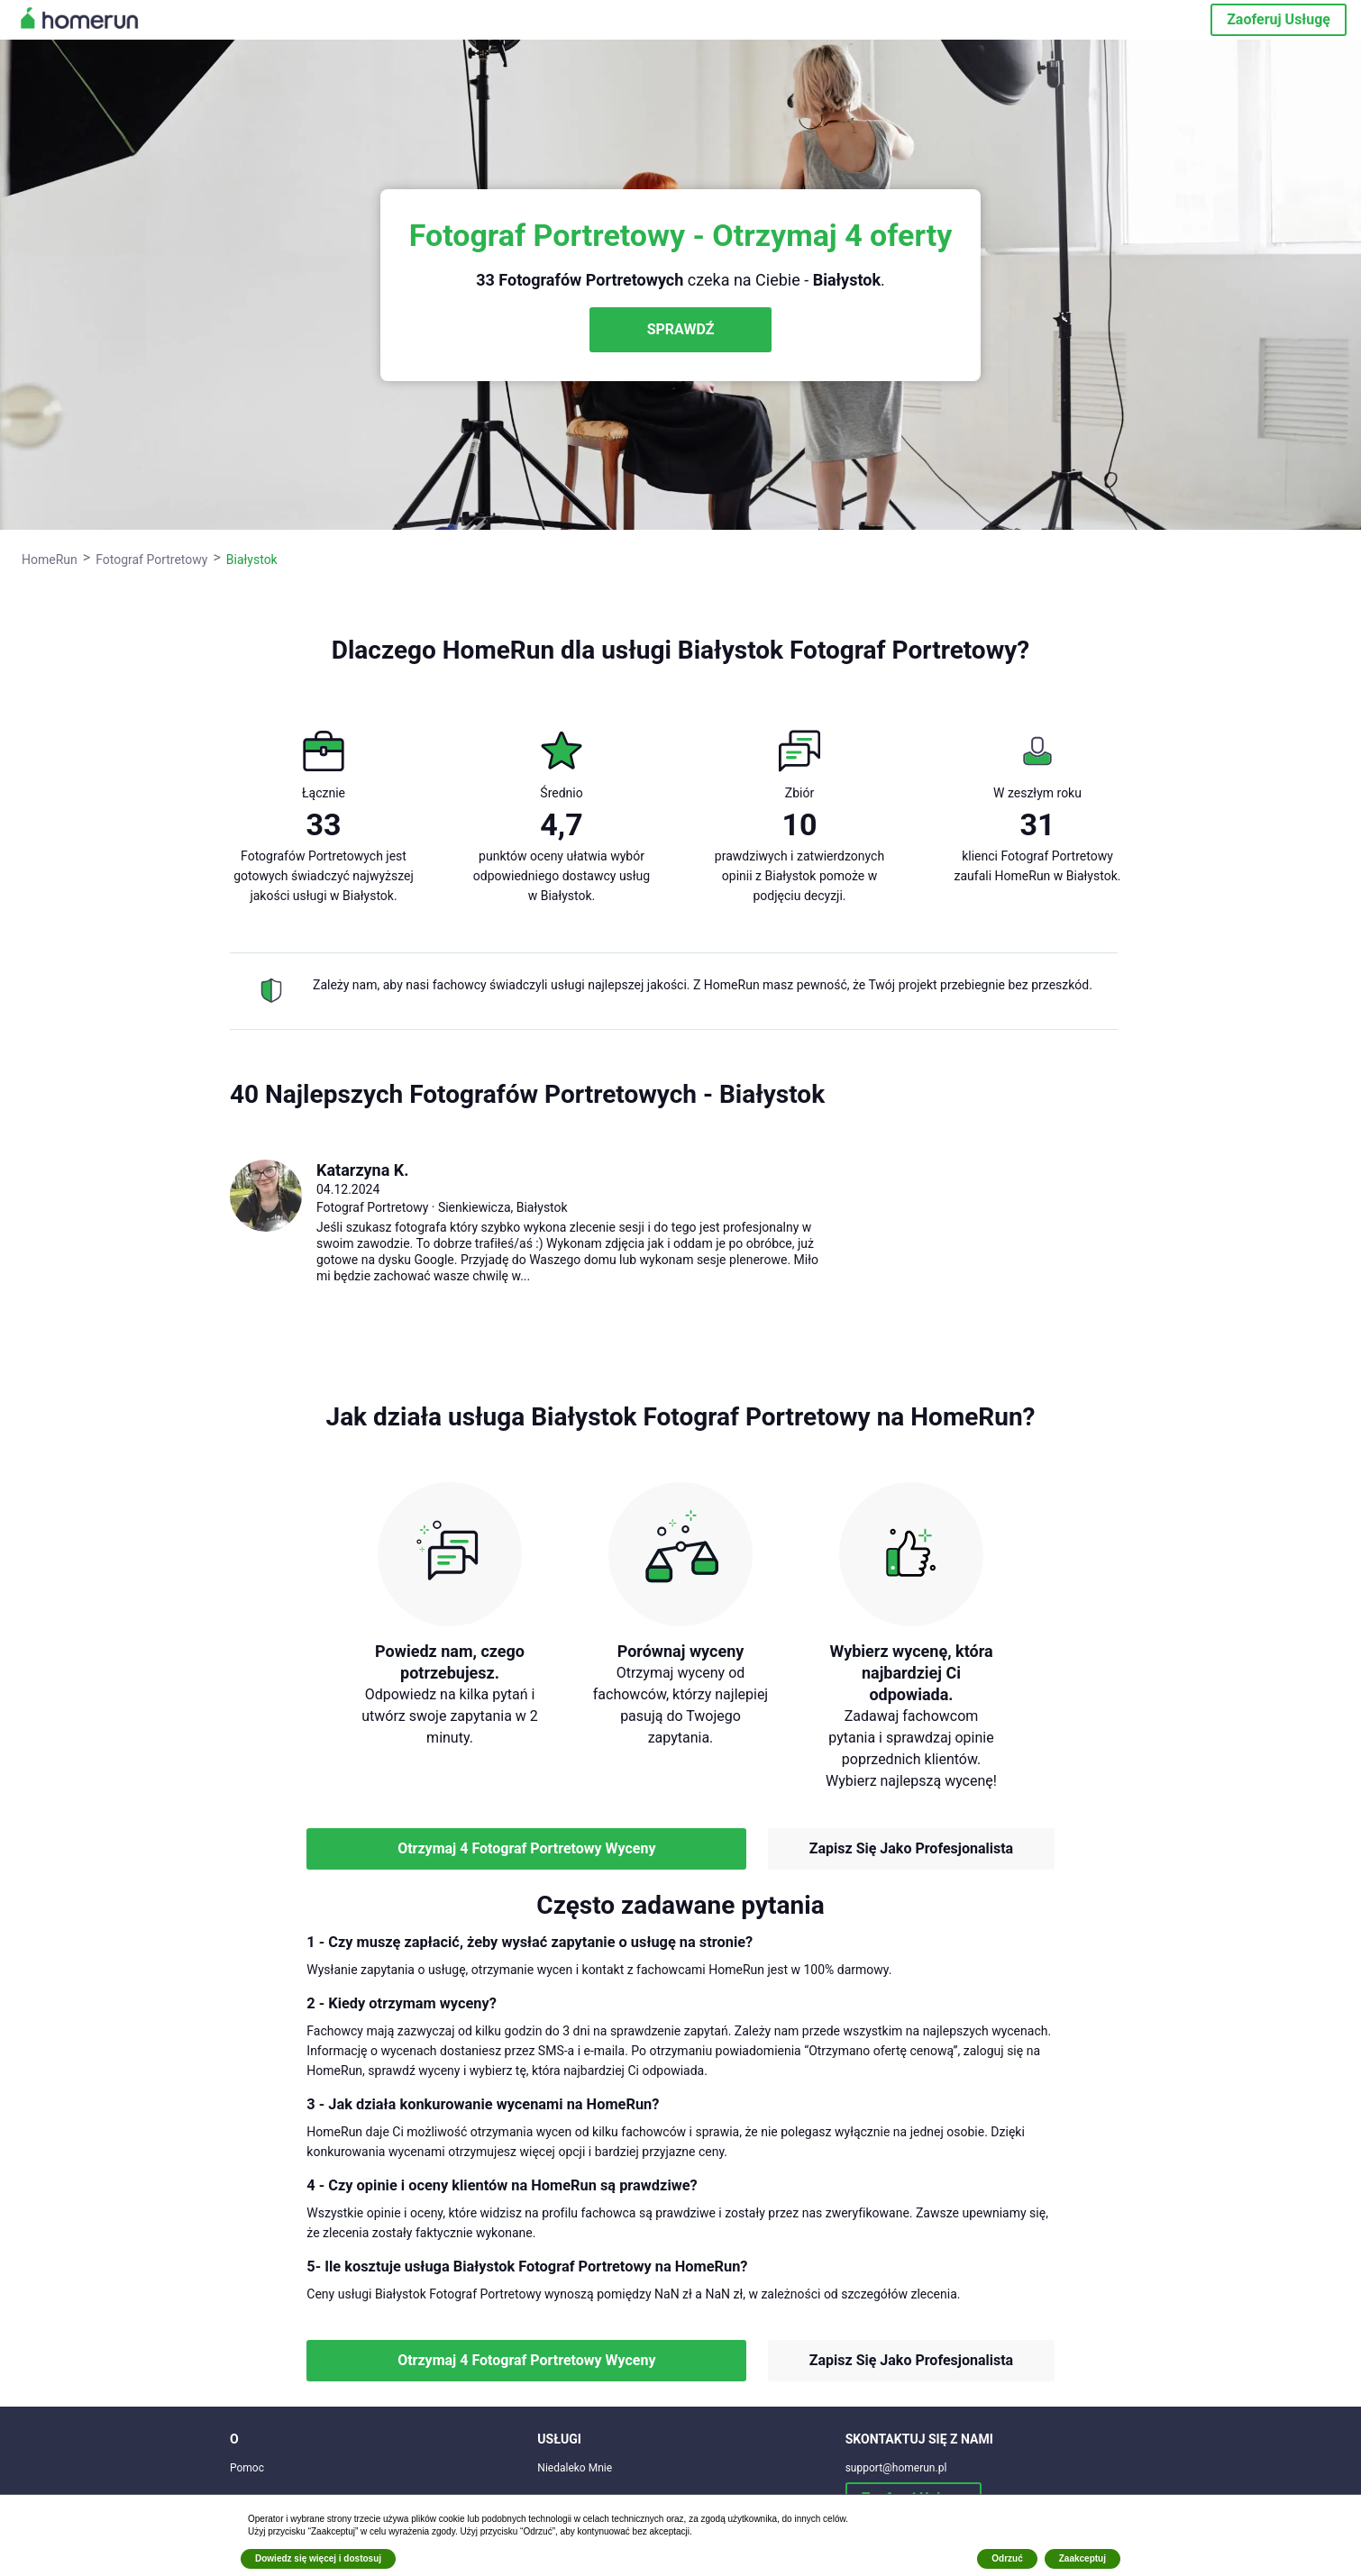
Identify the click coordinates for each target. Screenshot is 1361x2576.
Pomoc (247, 2468)
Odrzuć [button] (1006, 2558)
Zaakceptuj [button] (1082, 2558)
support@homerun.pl (896, 2468)
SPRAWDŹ (681, 329)
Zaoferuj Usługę (1278, 19)
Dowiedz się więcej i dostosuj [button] (318, 2558)
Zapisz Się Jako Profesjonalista (911, 1848)
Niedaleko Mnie (574, 2468)
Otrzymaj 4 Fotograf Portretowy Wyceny (526, 1848)
